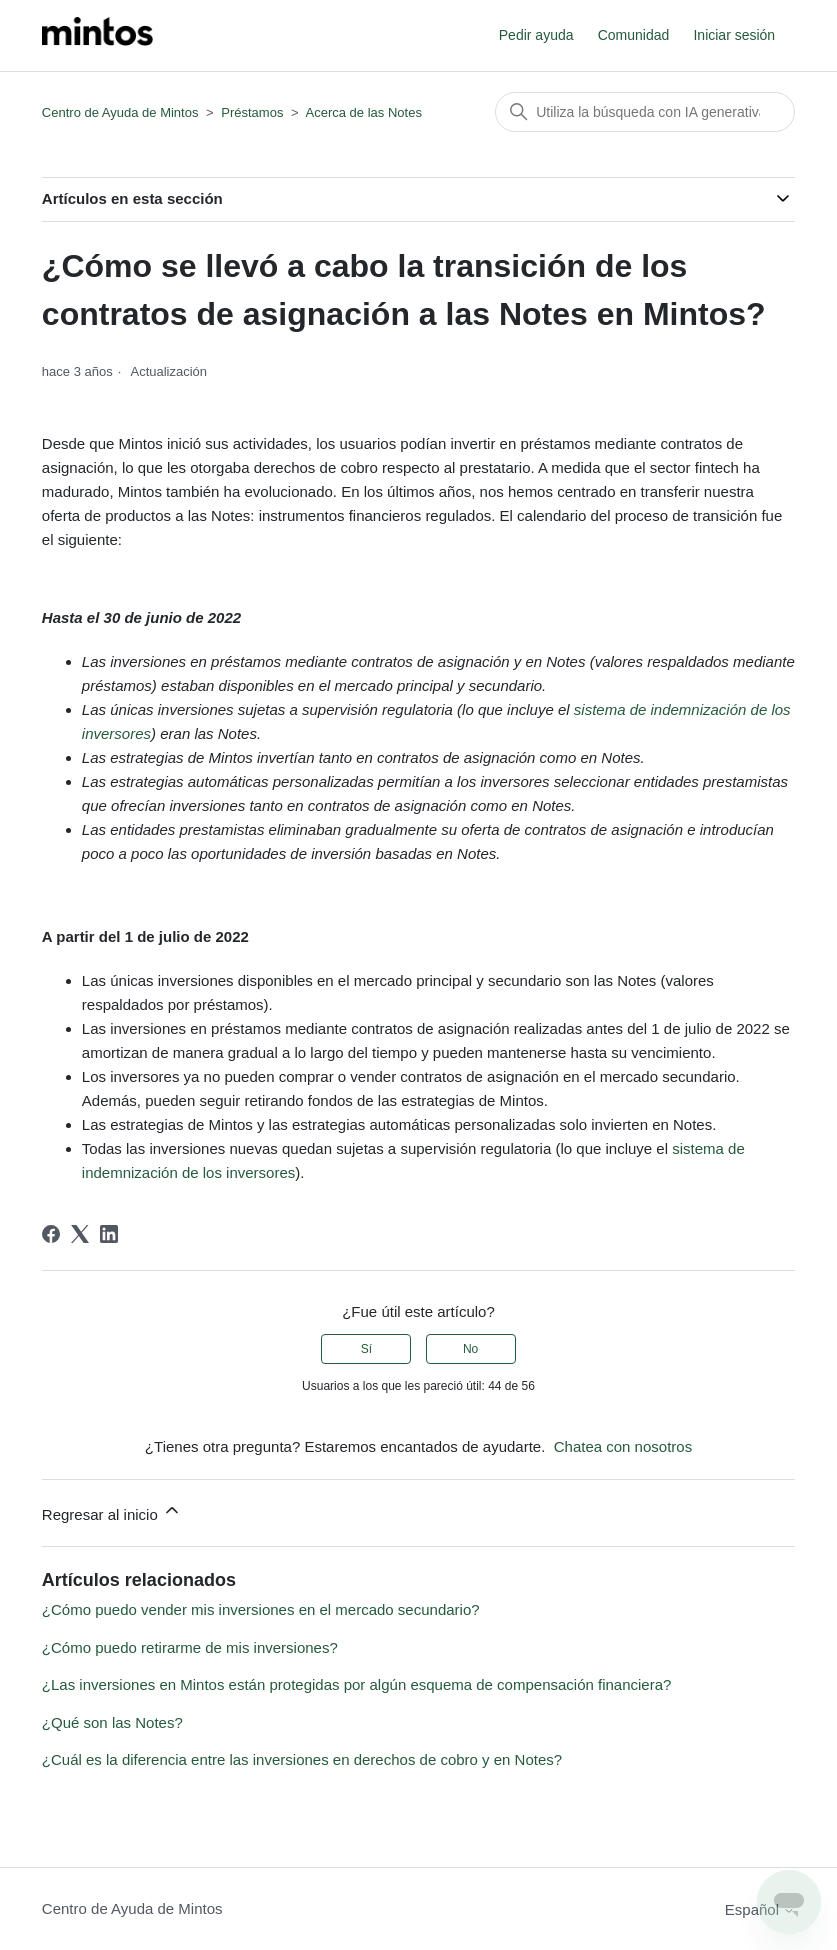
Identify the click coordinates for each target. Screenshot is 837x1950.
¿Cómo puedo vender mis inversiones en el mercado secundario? (261, 1609)
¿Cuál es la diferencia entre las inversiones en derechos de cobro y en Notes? (302, 1759)
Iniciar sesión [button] (734, 35)
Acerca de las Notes (364, 112)
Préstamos (252, 112)
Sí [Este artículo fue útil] (366, 1349)
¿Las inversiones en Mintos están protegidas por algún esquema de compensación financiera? (357, 1684)
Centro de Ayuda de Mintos (120, 112)
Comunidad (634, 35)
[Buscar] (645, 112)
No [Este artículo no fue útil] (470, 1349)
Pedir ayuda (536, 35)
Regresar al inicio (112, 1511)
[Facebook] (51, 1234)
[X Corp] (80, 1234)
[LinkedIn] (109, 1234)
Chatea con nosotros (623, 1446)
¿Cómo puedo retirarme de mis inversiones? (190, 1647)
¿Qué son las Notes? (112, 1722)
